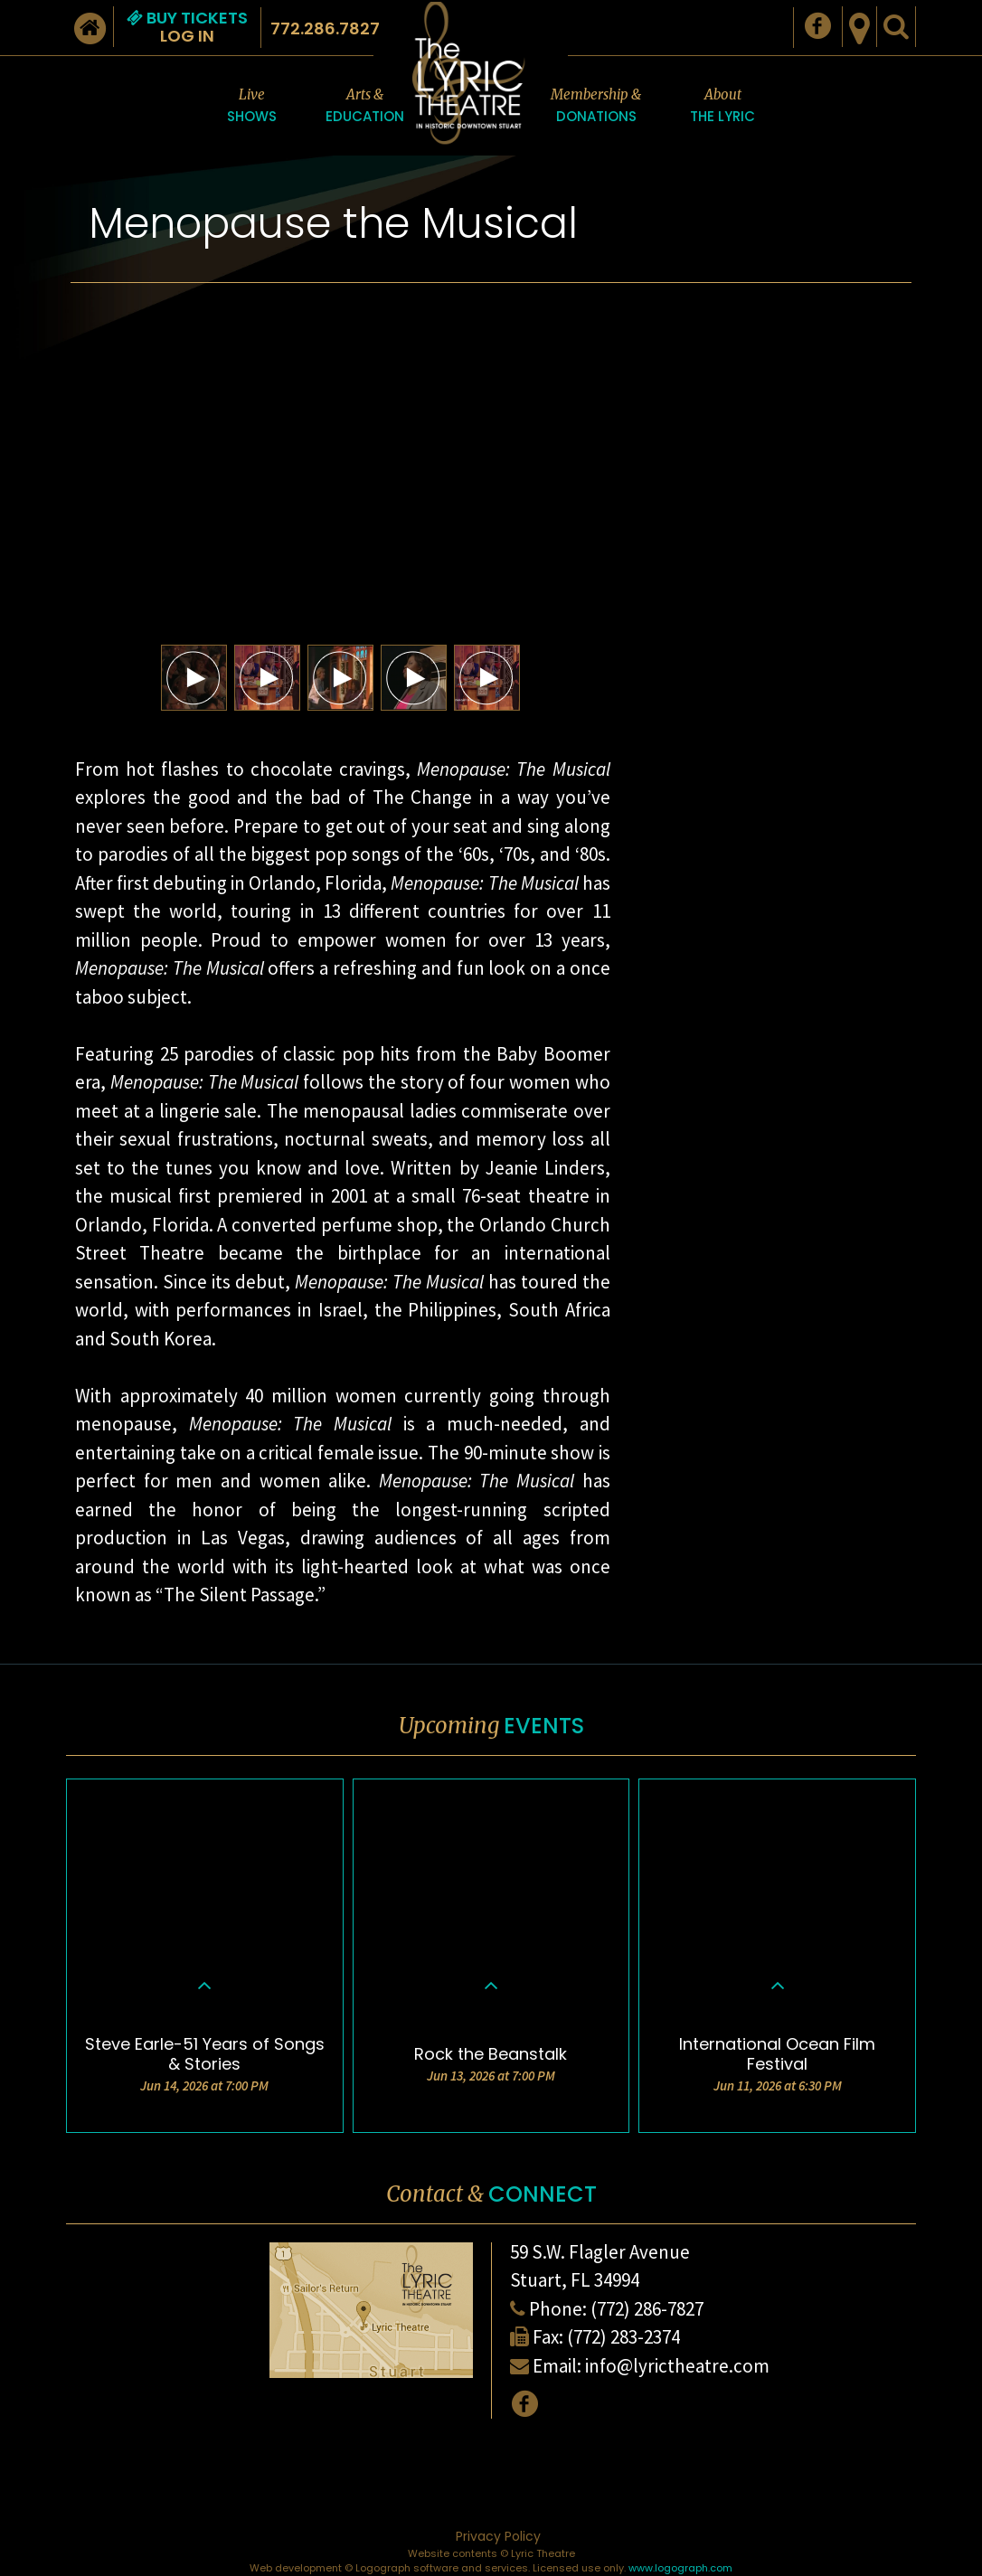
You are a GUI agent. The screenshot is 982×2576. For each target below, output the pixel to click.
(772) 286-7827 (646, 2309)
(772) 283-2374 (623, 2337)
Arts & (365, 106)
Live (252, 106)
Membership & (596, 106)
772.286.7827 (325, 28)
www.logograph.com (680, 2568)
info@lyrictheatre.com (677, 2366)
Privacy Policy (498, 2536)
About (722, 106)
